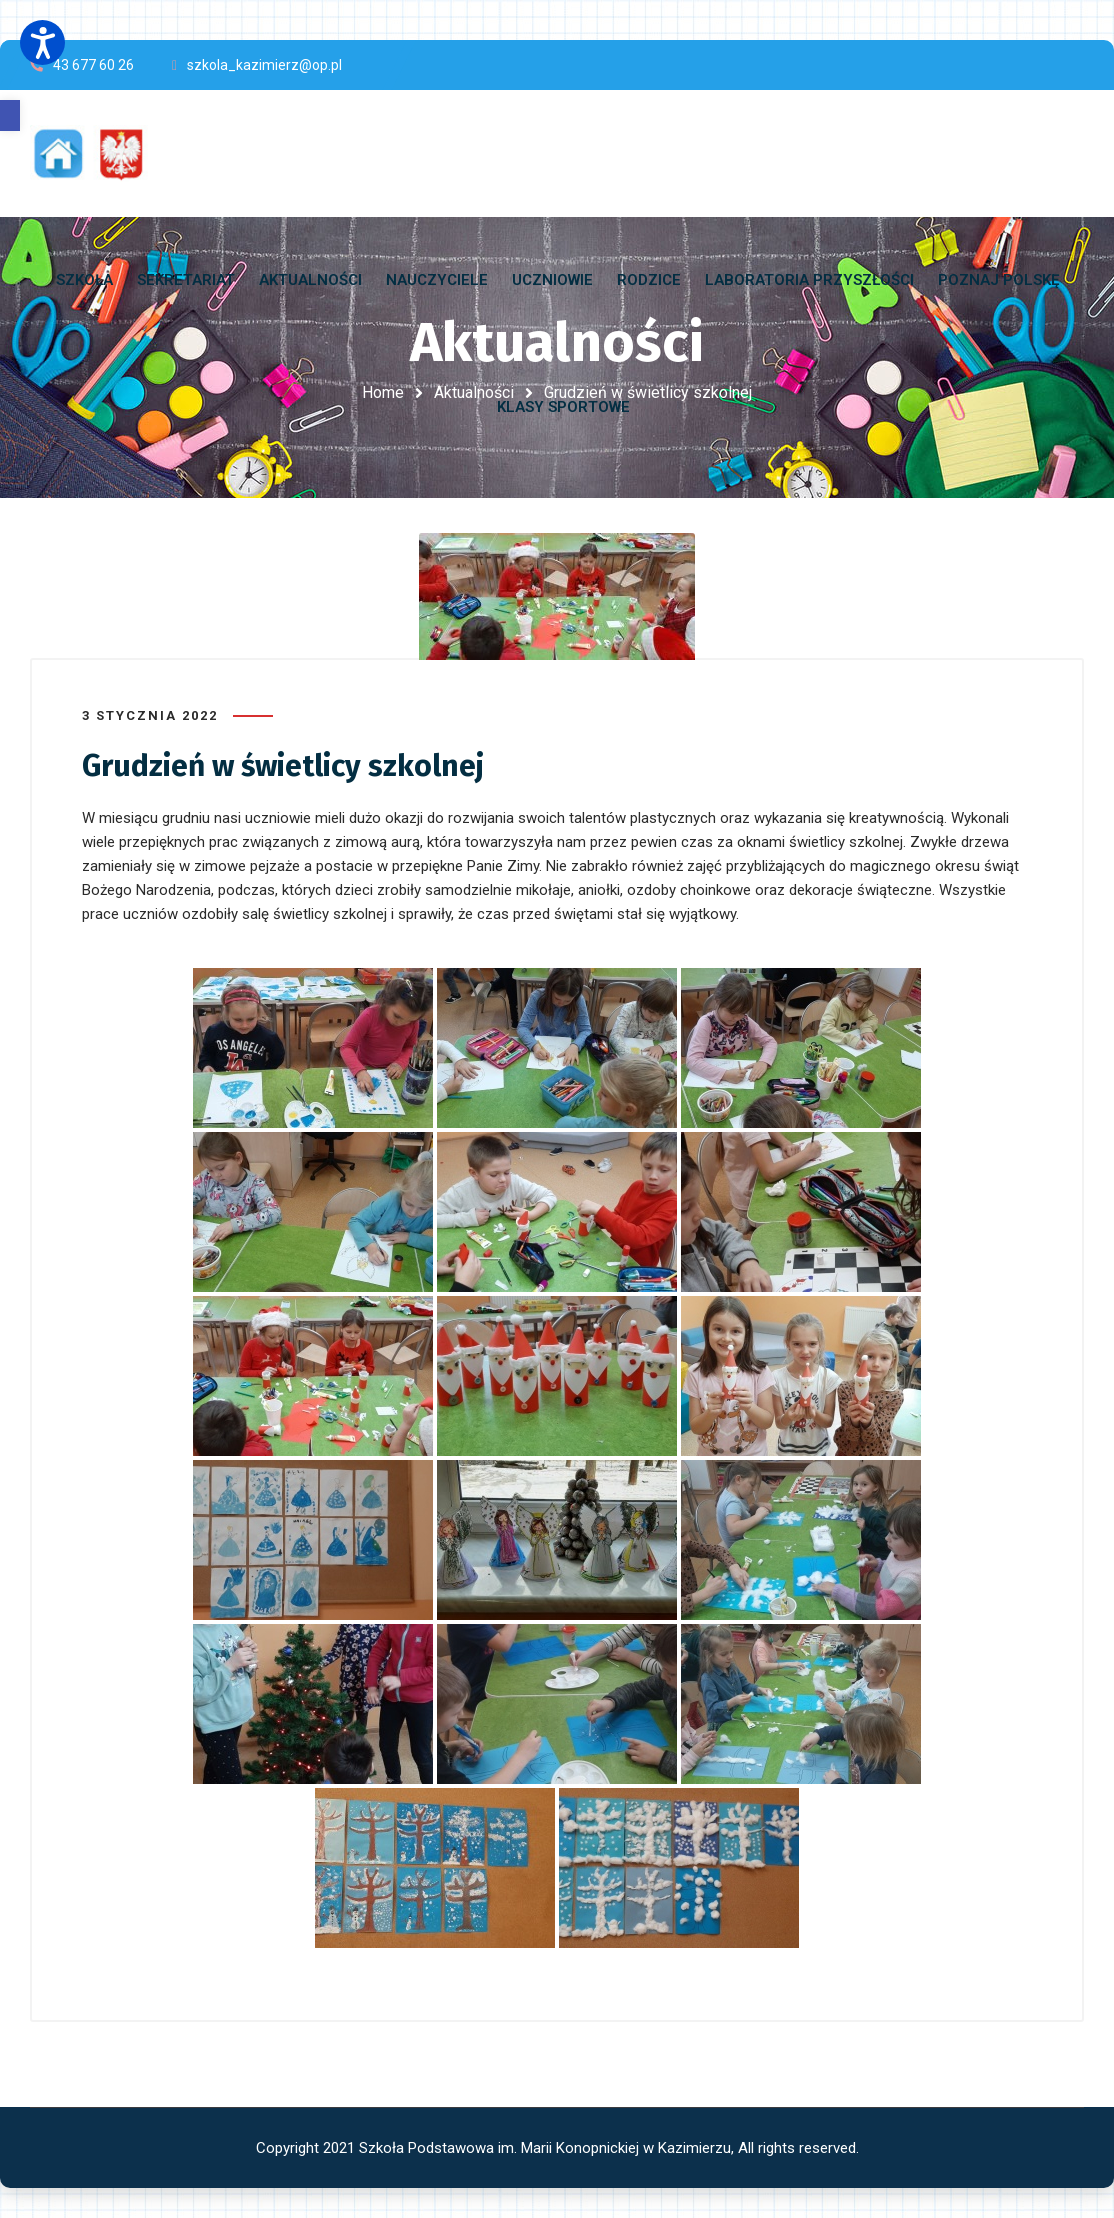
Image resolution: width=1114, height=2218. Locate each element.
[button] (10, 115)
